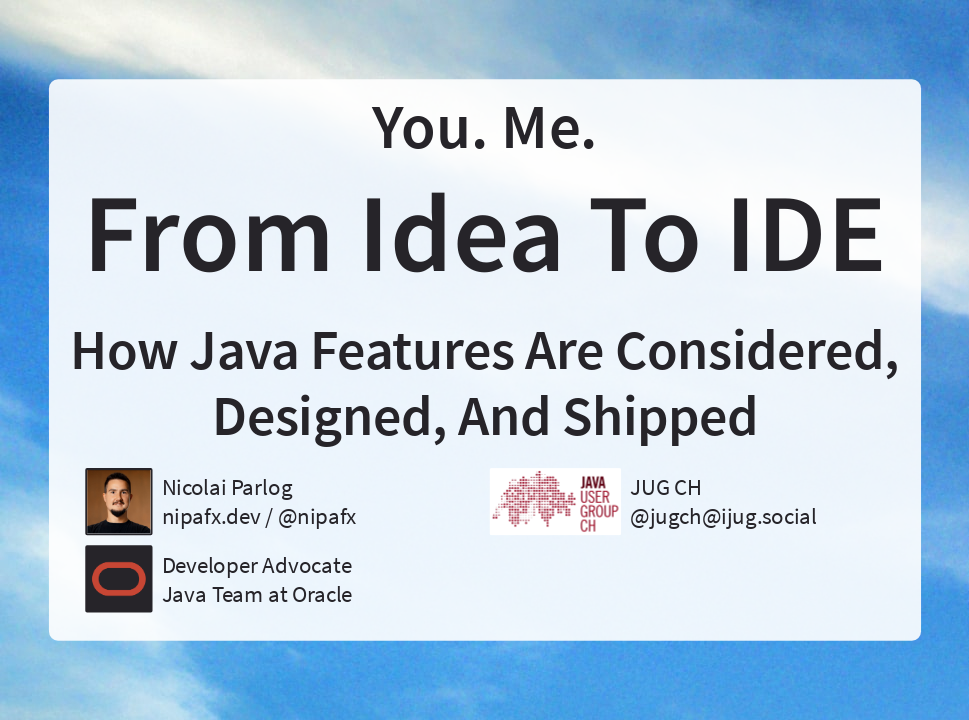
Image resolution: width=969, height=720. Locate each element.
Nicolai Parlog (226, 486)
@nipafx (316, 516)
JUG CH (665, 486)
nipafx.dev (210, 516)
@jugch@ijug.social (723, 516)
